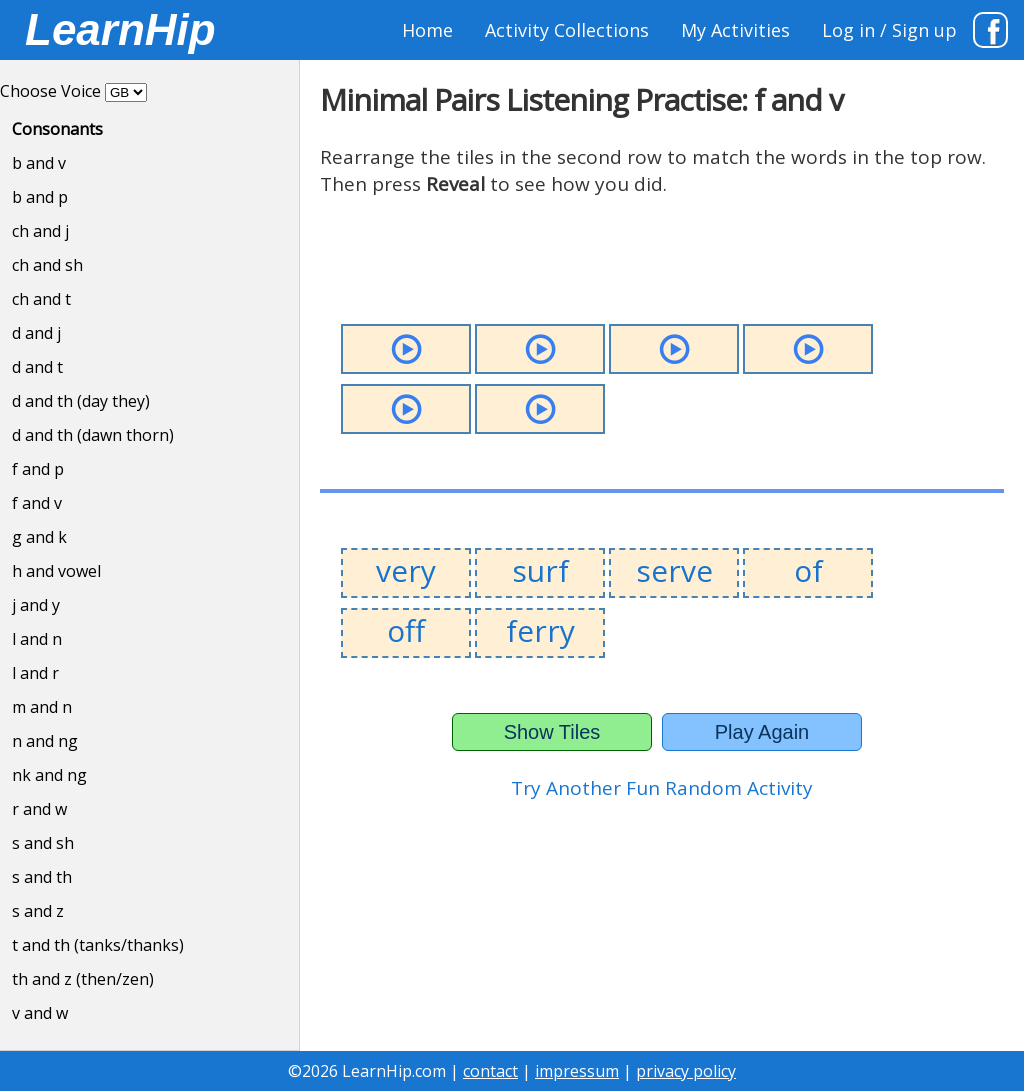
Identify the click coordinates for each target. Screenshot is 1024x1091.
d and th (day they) (81, 401)
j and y (36, 605)
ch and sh (47, 265)
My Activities (735, 30)
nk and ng (49, 775)
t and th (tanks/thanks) (98, 945)
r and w (39, 809)
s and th (42, 877)
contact (490, 1071)
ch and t (41, 299)
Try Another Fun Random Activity (662, 788)
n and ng (45, 741)
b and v (39, 163)
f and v (37, 503)
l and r (35, 673)
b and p (40, 197)
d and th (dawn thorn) (93, 435)
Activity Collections (567, 30)
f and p (38, 469)
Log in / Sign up (889, 30)
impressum (577, 1071)
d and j (36, 333)
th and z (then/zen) (83, 979)
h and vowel (56, 571)
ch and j (40, 231)
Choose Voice (50, 91)
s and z (38, 911)
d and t (37, 367)
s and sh (43, 843)
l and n (37, 639)
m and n (42, 707)
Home (427, 30)
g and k (39, 537)
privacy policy (686, 1071)
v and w (40, 1013)
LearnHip (120, 29)
